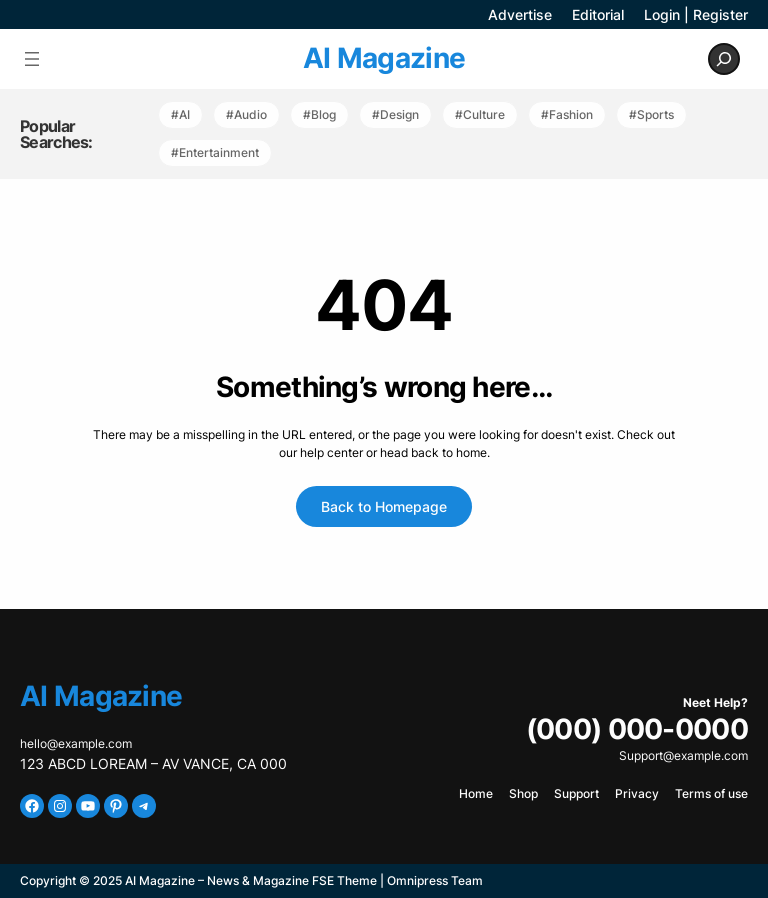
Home (476, 793)
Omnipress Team (435, 880)
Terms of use (711, 793)
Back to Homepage (384, 506)
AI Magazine (384, 58)
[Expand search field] (724, 59)
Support (576, 793)
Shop (523, 793)
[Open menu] (32, 59)
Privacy (637, 793)
